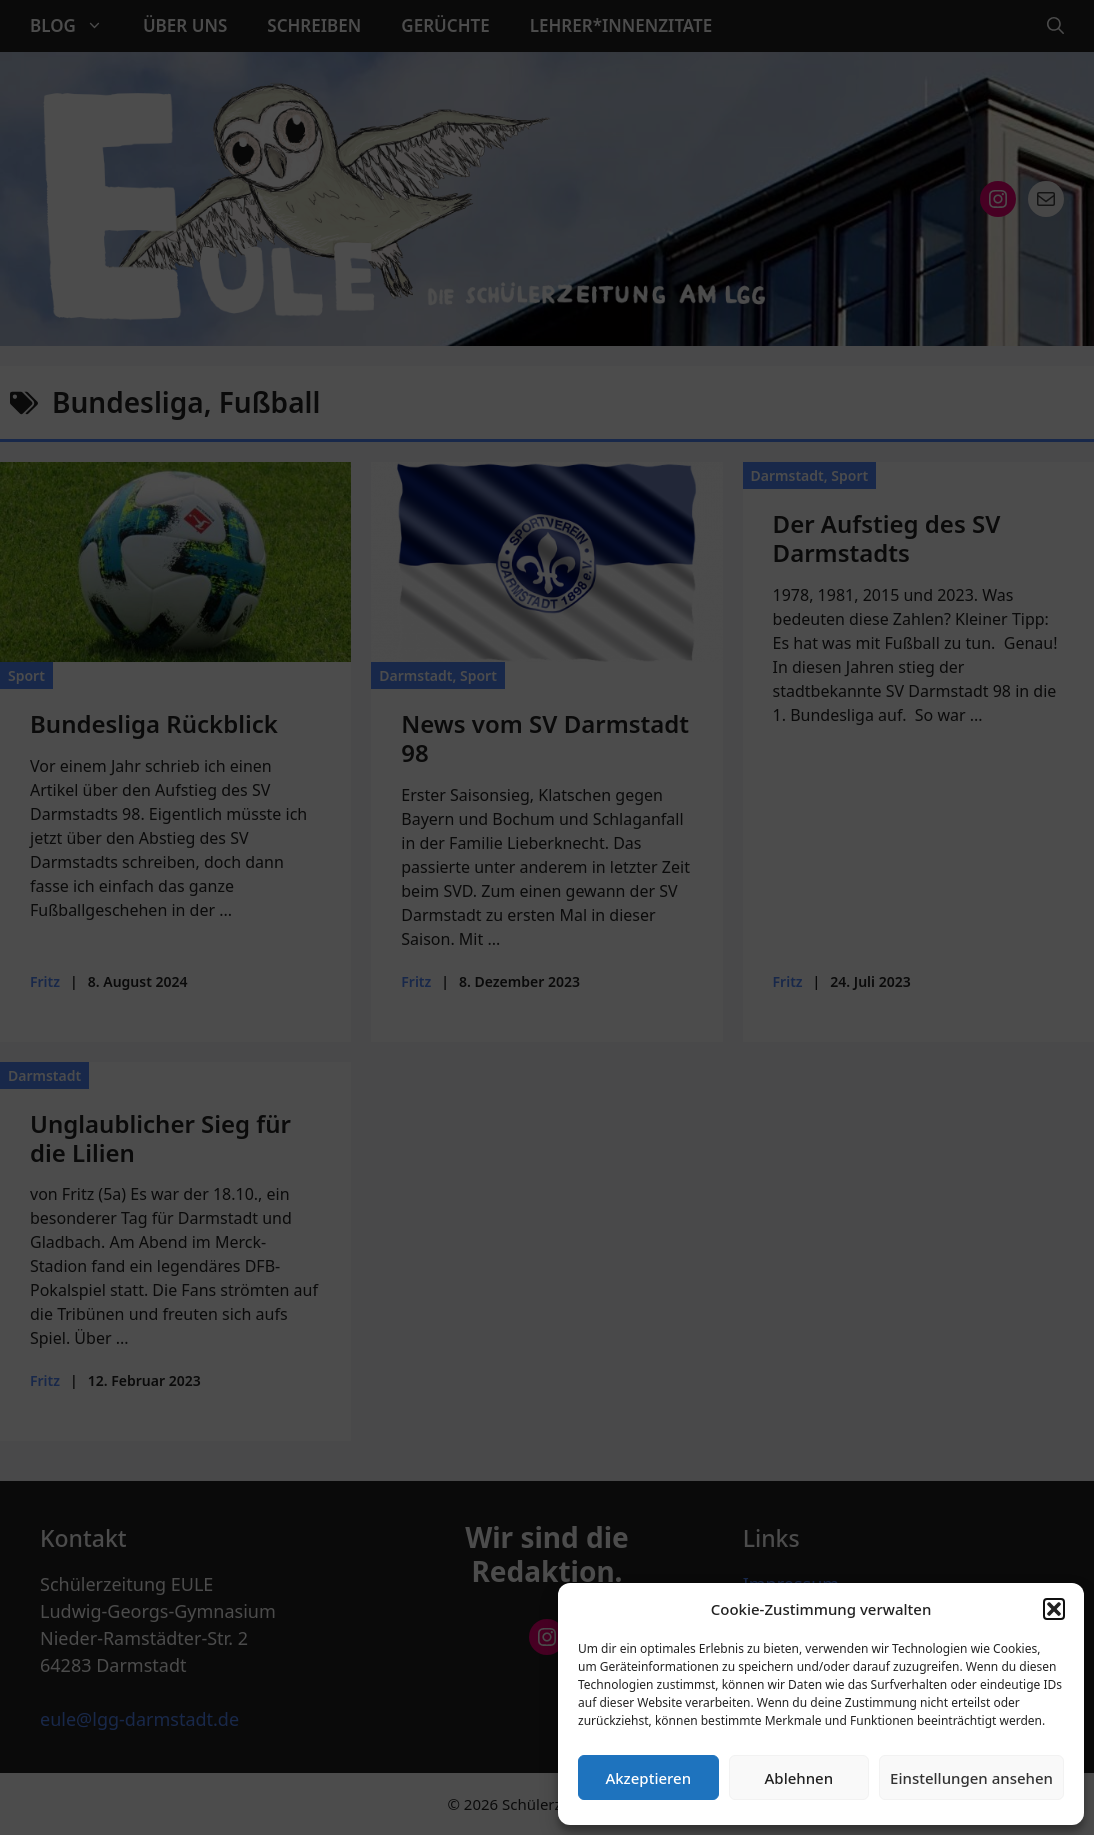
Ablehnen (799, 1778)
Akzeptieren (648, 1778)
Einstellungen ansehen (971, 1778)
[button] (1054, 1609)
